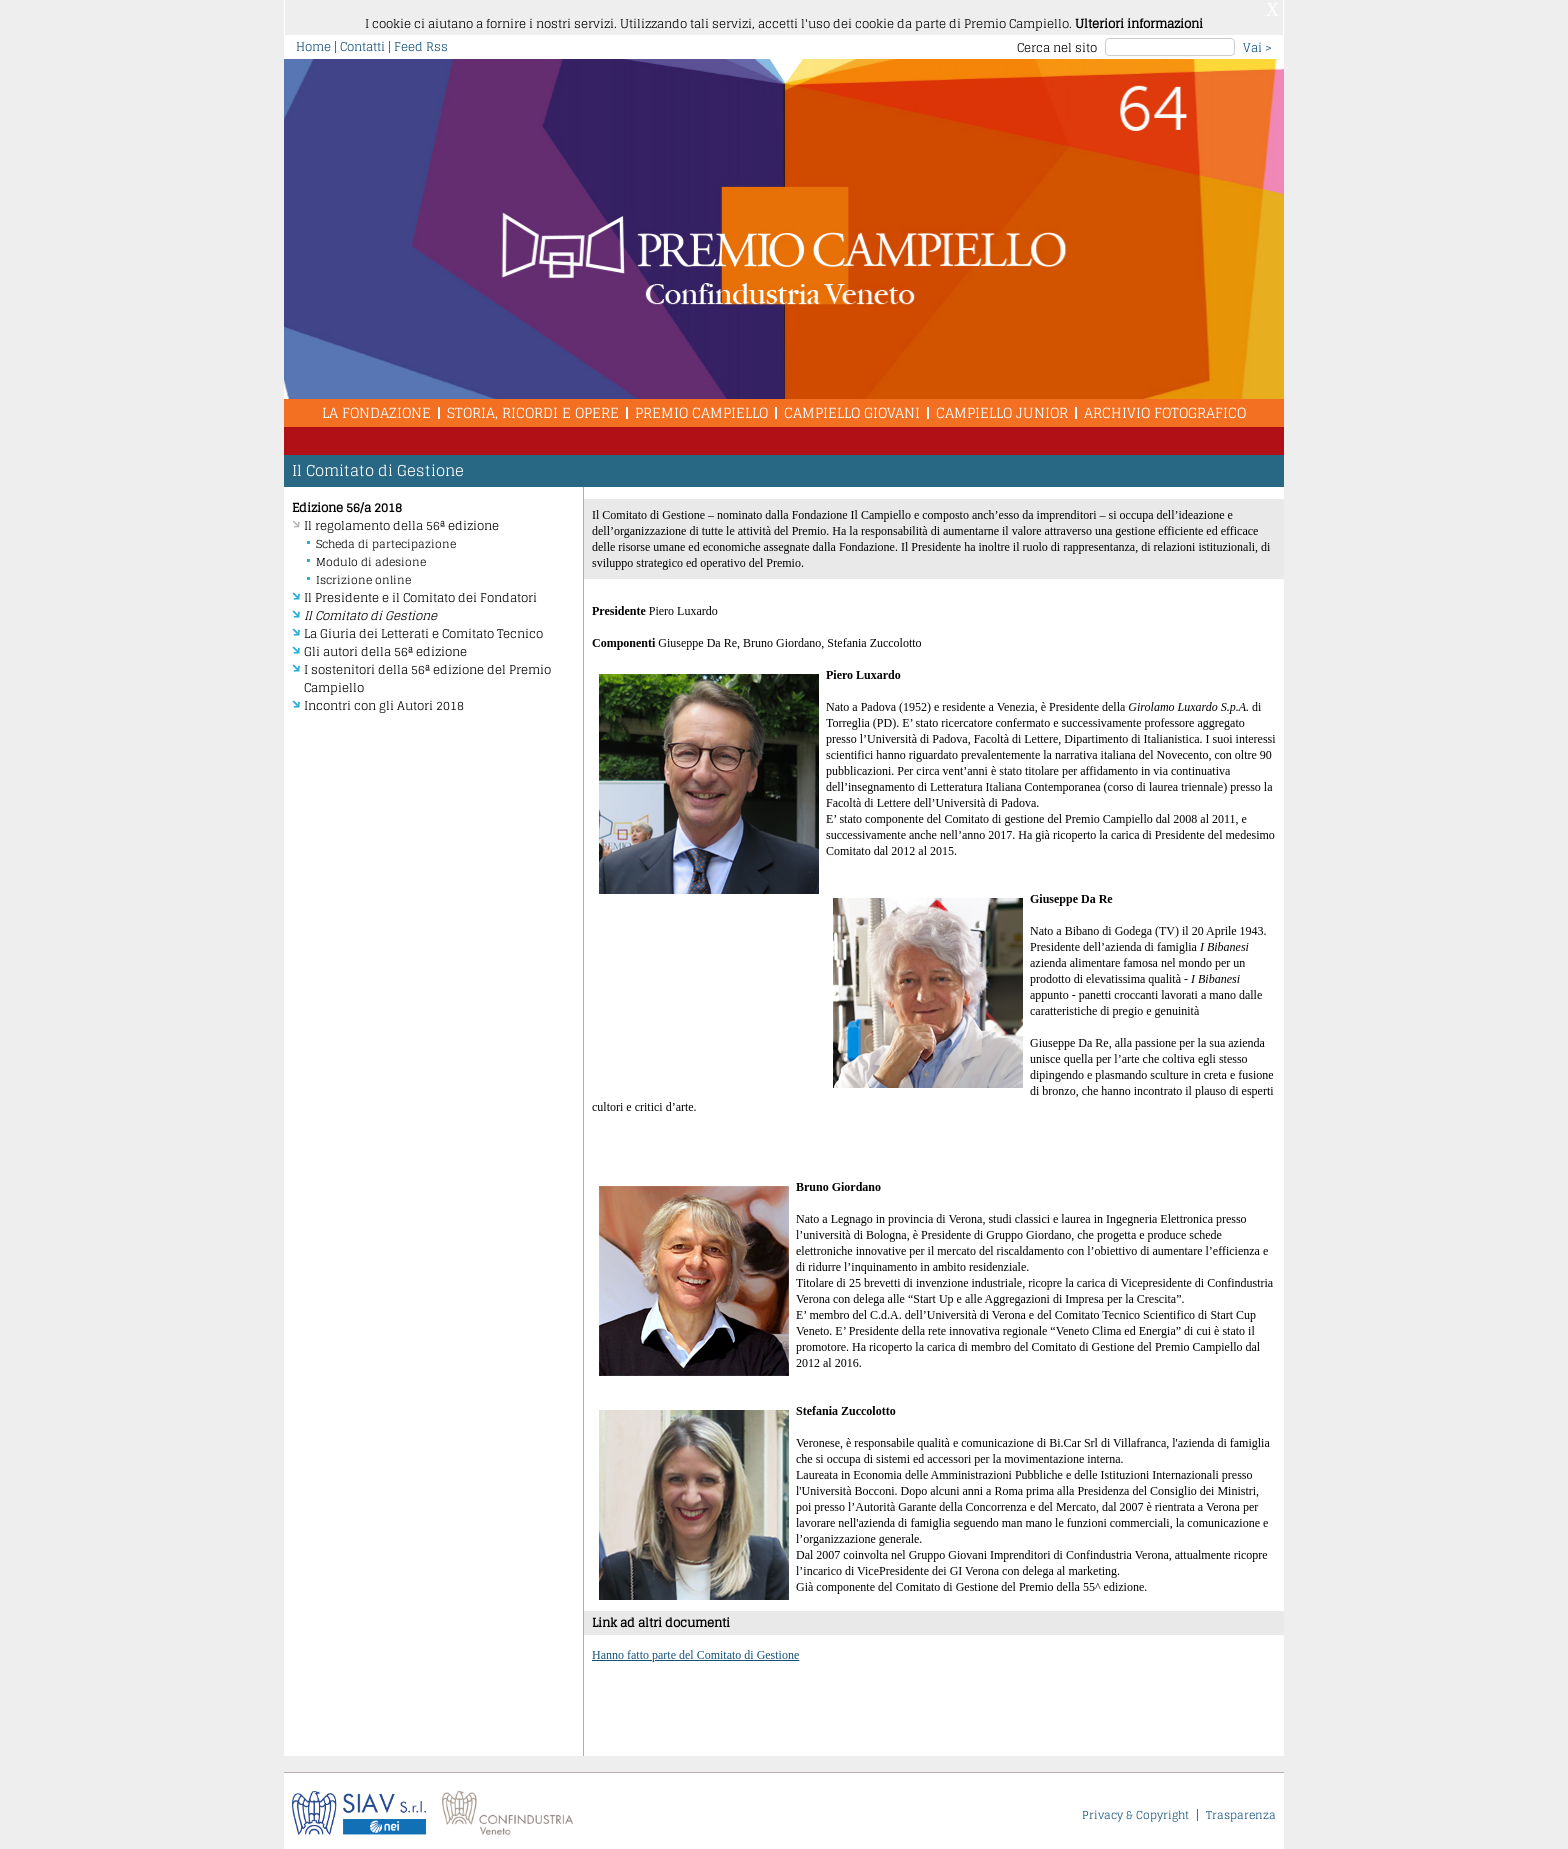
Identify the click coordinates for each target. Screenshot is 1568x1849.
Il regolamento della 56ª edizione (401, 519)
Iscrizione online (363, 574)
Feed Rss (421, 40)
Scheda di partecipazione (386, 538)
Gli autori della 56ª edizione (385, 645)
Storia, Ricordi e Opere (533, 406)
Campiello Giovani (852, 406)
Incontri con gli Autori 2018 (384, 699)
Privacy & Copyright (1135, 1809)
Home (313, 40)
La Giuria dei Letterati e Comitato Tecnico (423, 627)
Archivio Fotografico (1165, 406)
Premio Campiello (701, 406)
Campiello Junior (1002, 406)
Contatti (362, 40)
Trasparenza (1241, 1809)
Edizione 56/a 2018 (347, 501)
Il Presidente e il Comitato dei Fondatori (420, 591)
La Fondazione (376, 406)
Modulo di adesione (371, 556)
